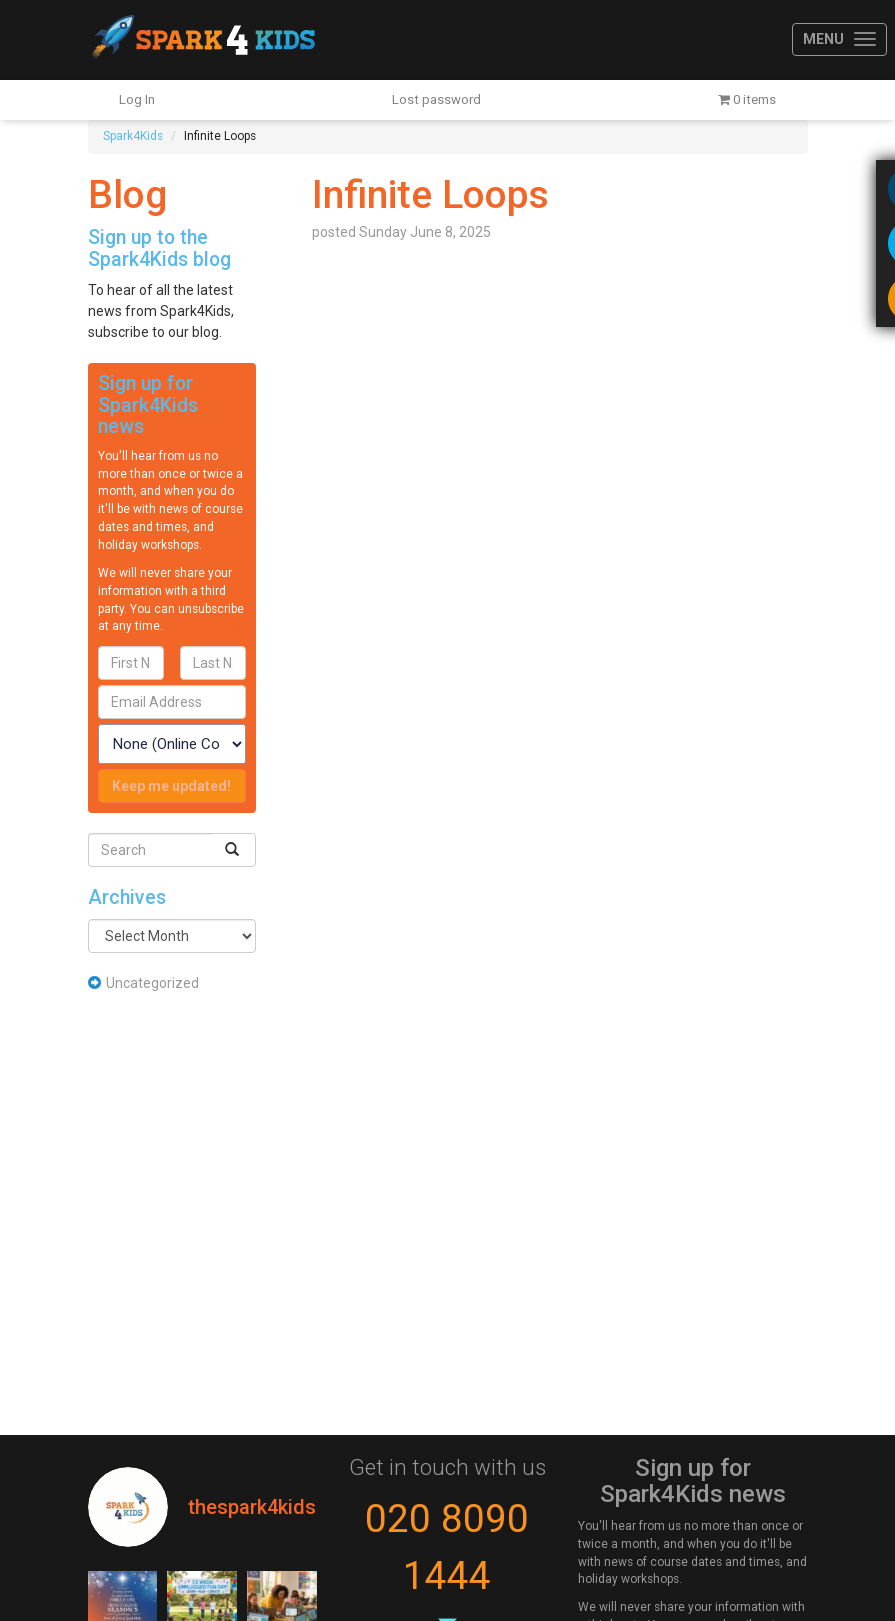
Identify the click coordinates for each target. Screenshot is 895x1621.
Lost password (436, 99)
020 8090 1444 (447, 1547)
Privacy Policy (204, 626)
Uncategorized (152, 983)
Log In (137, 99)
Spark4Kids (201, 40)
